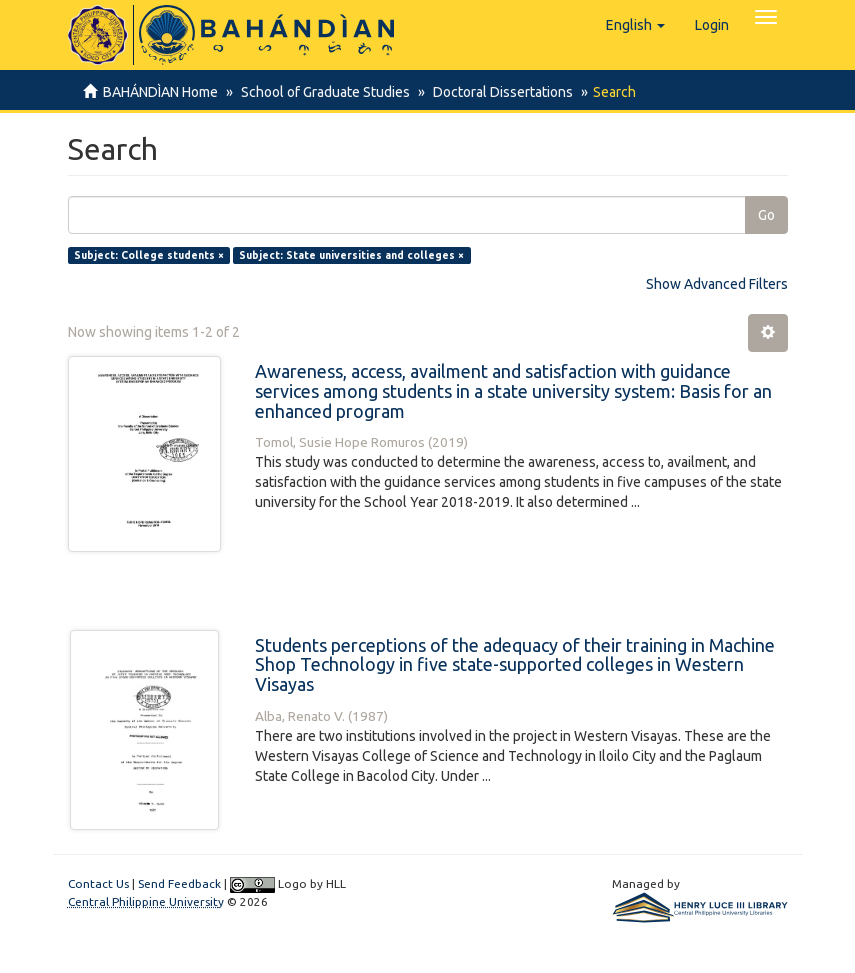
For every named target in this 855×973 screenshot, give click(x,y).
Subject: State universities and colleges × (351, 255)
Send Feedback (179, 883)
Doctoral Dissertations (497, 92)
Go (766, 215)
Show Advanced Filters (717, 284)
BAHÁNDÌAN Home (160, 92)
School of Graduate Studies (322, 92)
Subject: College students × (149, 255)
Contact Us (98, 883)
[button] (635, 25)
